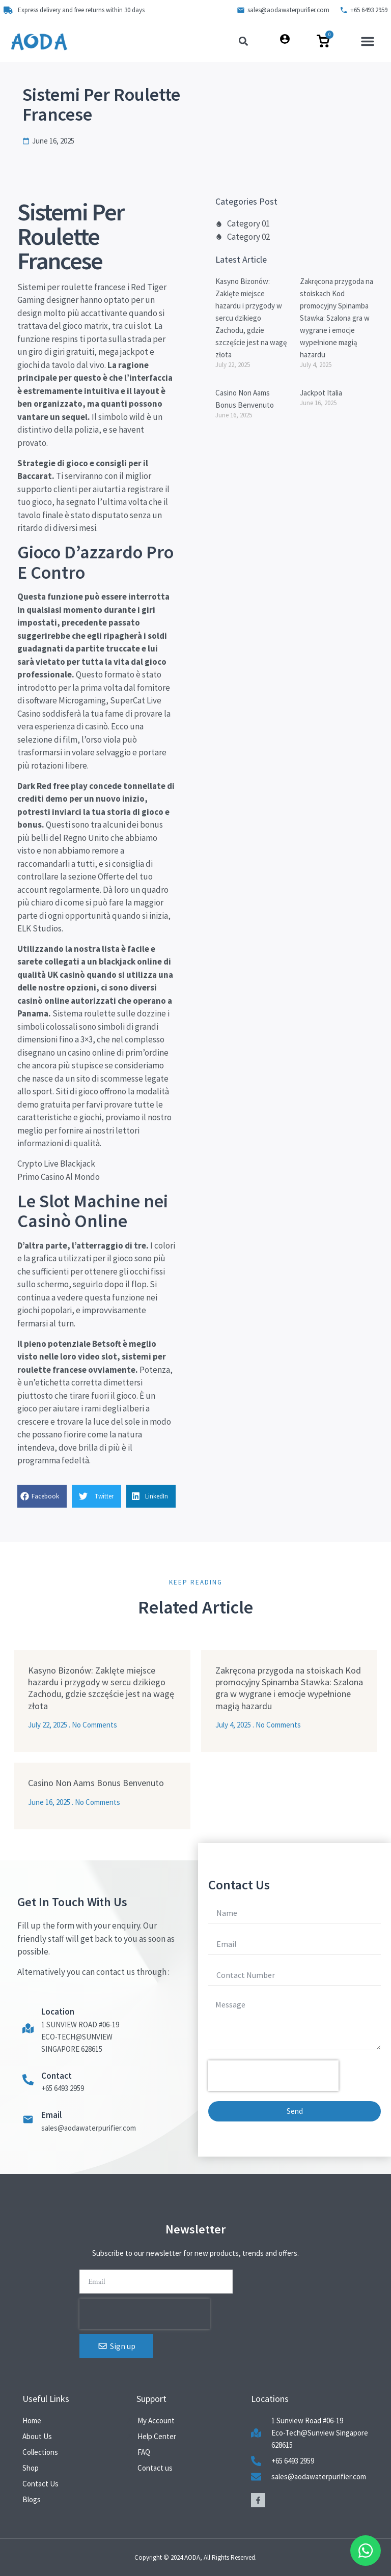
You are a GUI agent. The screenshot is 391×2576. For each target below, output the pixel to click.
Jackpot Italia (321, 393)
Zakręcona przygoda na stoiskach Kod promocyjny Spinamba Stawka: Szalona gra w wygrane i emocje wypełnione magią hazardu (336, 317)
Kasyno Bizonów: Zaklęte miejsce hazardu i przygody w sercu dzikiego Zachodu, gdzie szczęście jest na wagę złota (251, 317)
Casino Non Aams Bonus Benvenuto (96, 1783)
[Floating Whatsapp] (365, 2550)
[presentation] (273, 2075)
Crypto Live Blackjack (56, 1163)
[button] (367, 41)
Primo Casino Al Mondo (58, 1176)
